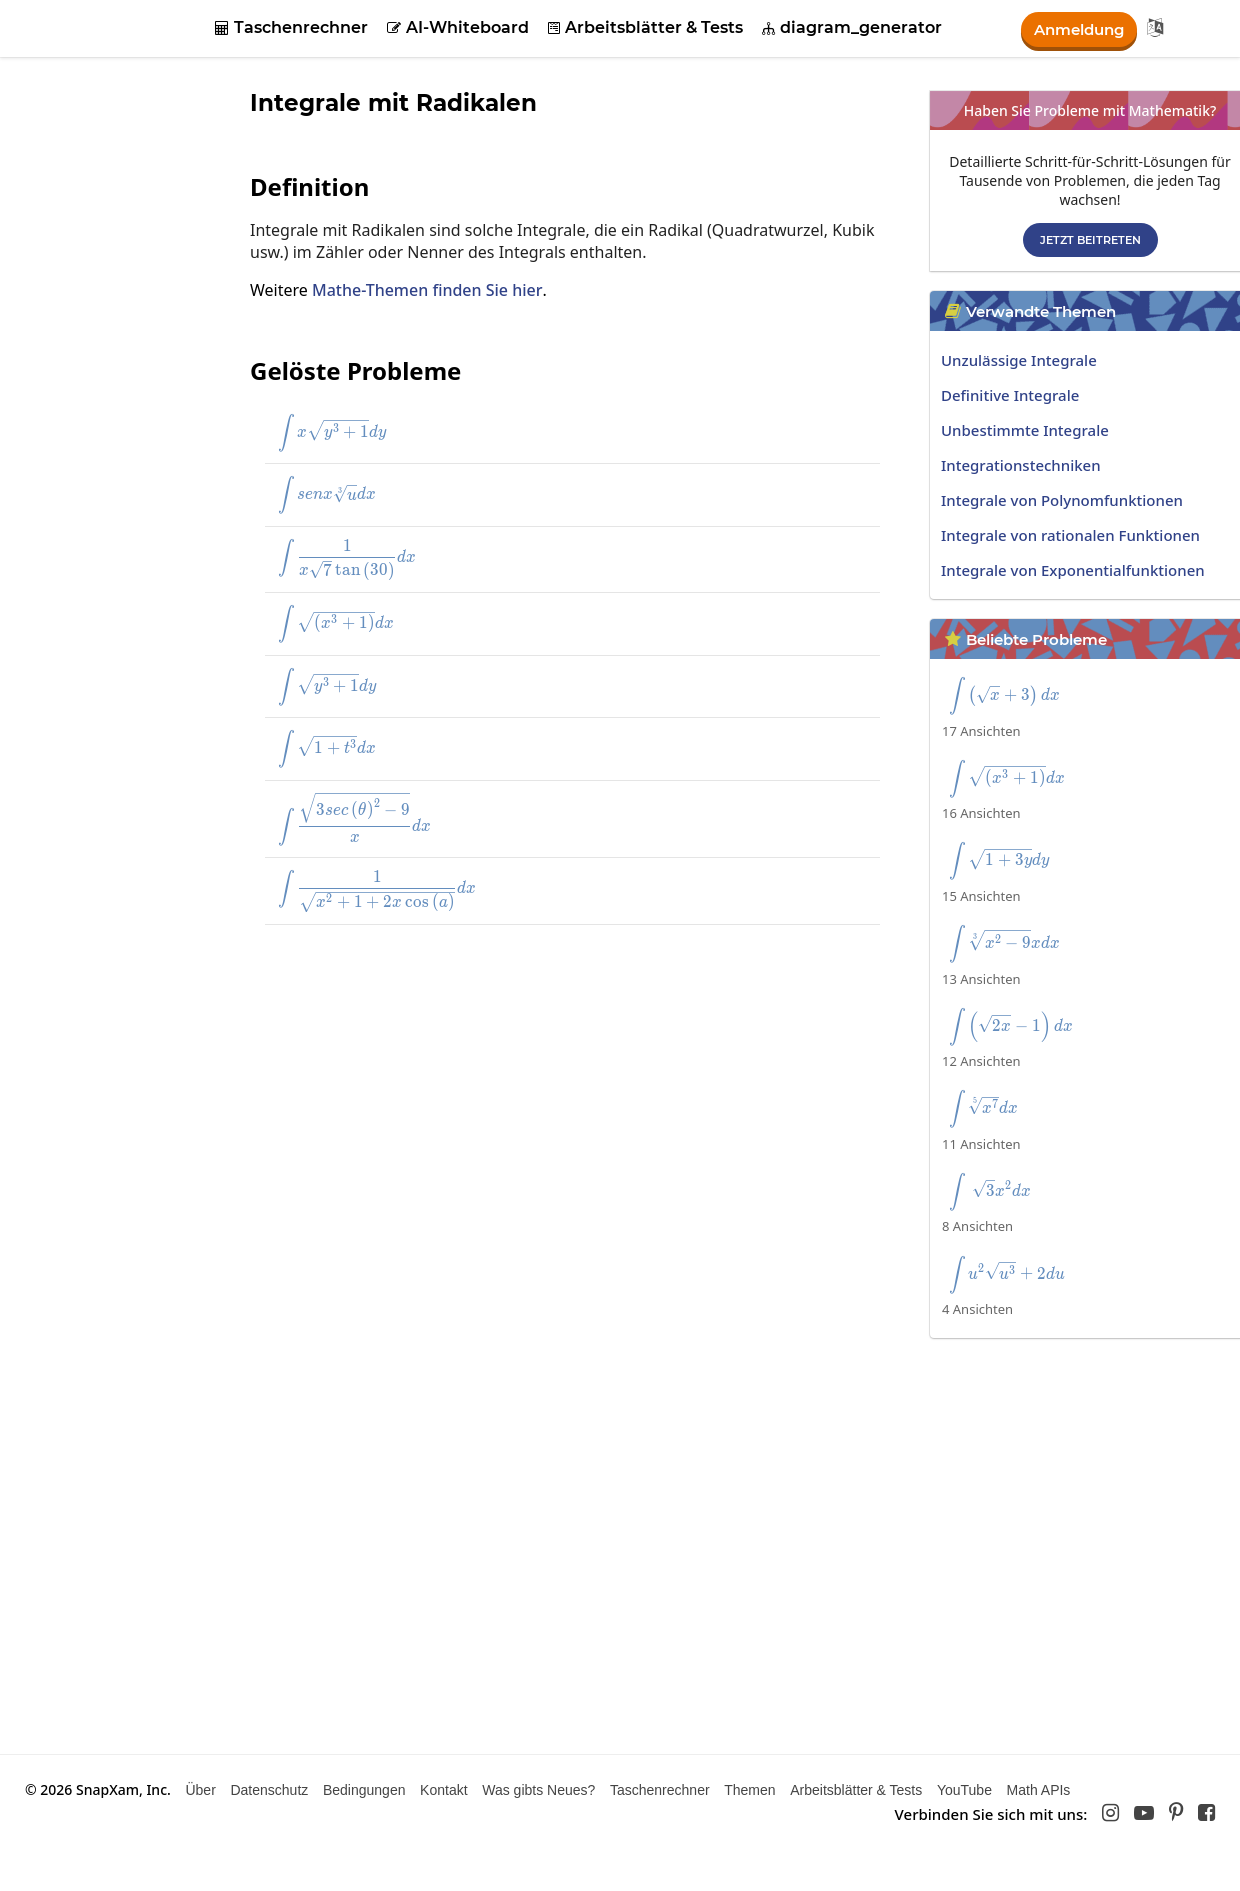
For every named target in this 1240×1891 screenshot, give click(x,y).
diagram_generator (852, 27)
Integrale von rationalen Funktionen (1070, 535)
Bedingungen (364, 1790)
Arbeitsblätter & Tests (645, 27)
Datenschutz (269, 1790)
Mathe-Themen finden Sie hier (427, 290)
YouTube (964, 1790)
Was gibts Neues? (538, 1790)
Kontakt (443, 1790)
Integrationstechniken (1021, 465)
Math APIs (1039, 1790)
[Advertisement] (540, 1086)
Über (200, 1790)
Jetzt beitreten (1090, 240)
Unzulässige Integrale (1019, 360)
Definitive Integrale (1010, 395)
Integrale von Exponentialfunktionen (1073, 570)
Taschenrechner (291, 27)
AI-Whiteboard (458, 27)
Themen (749, 1790)
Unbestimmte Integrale (1025, 430)
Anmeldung (1074, 28)
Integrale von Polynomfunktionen (1062, 500)
